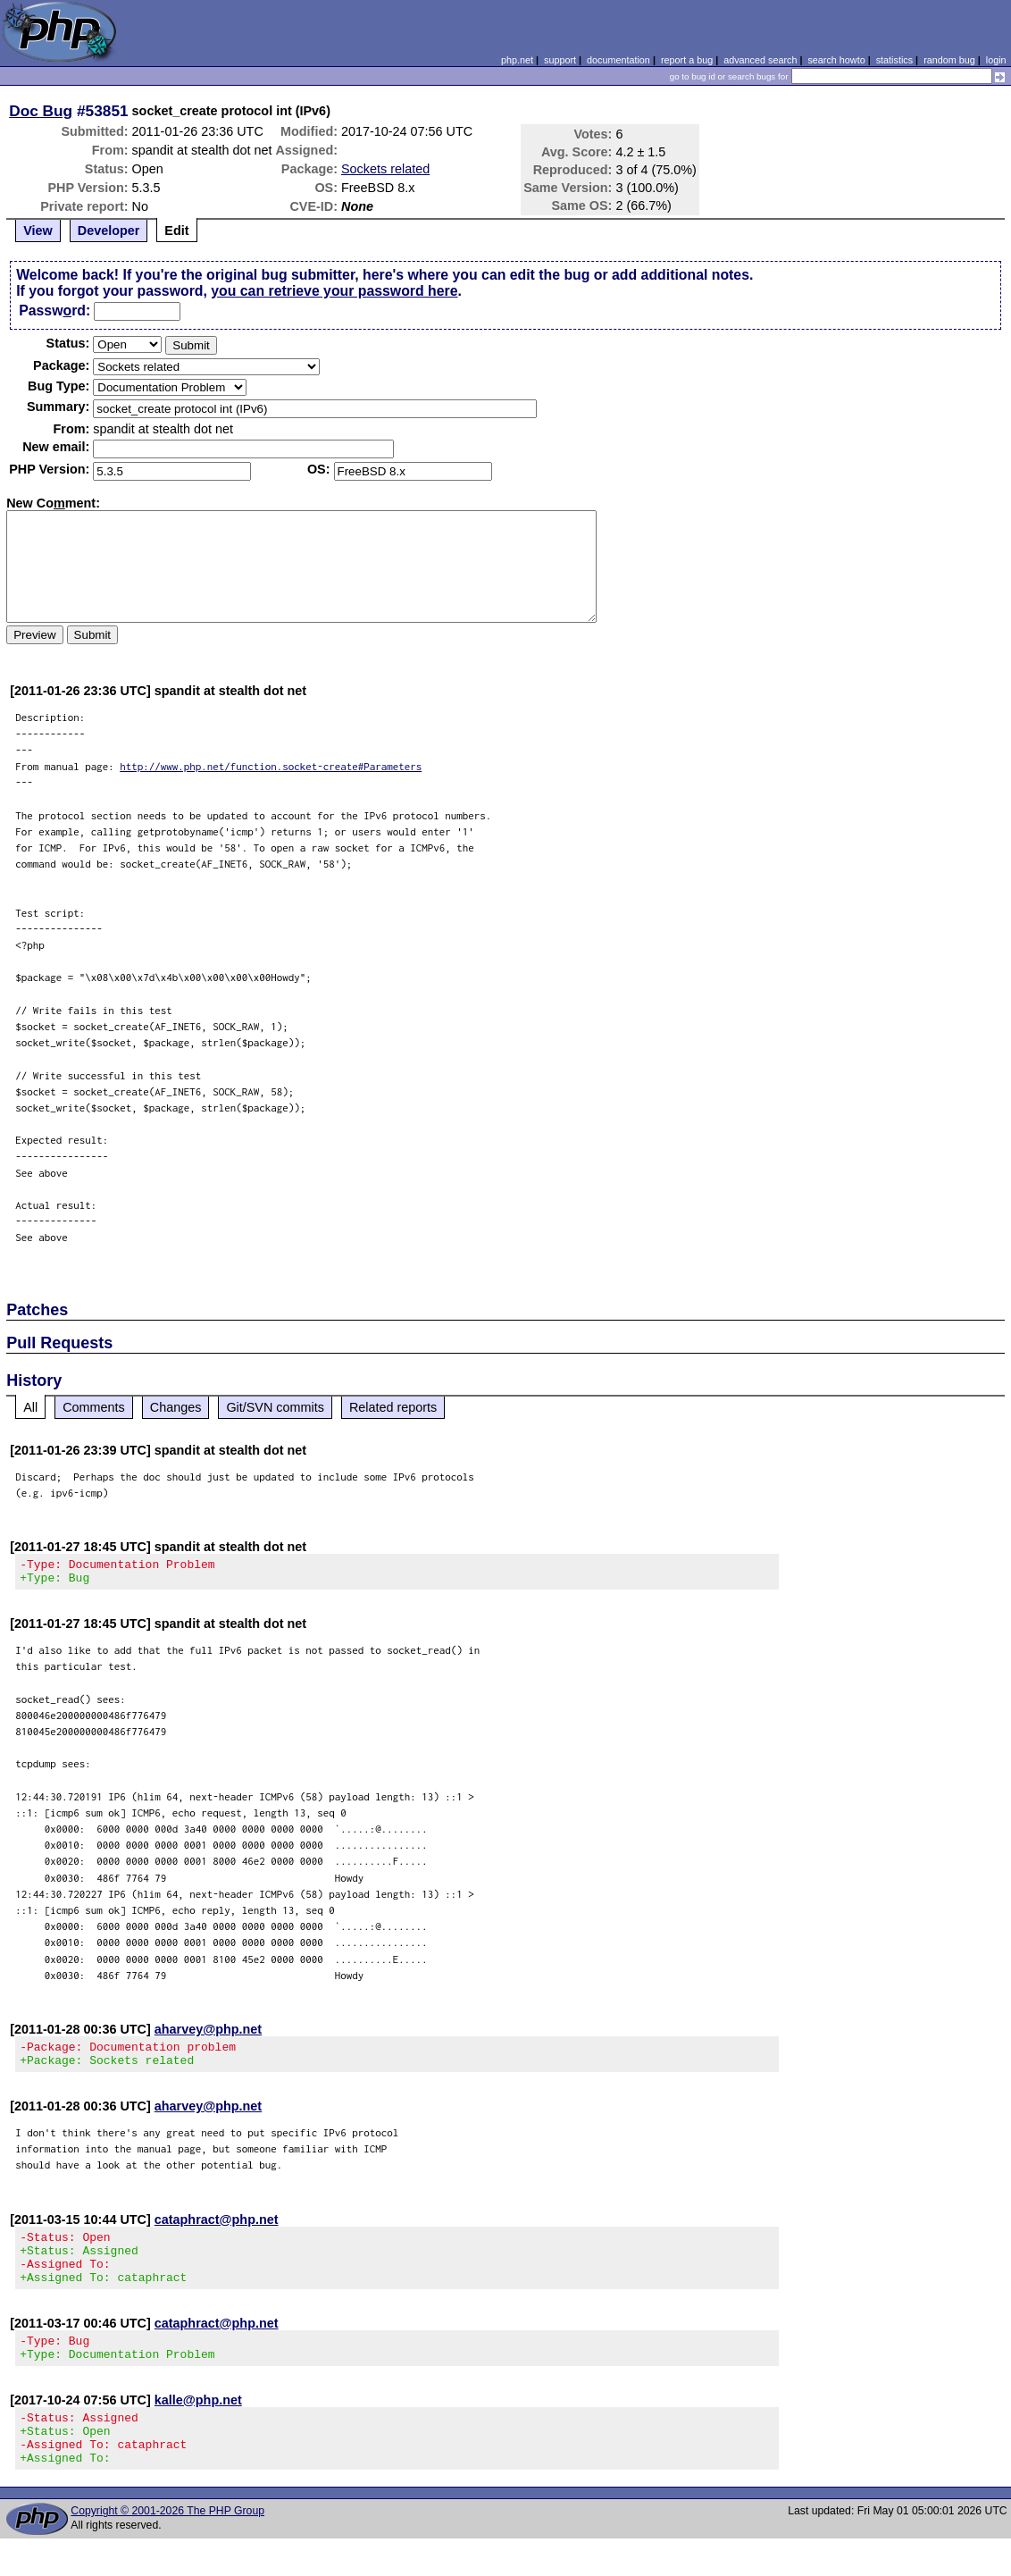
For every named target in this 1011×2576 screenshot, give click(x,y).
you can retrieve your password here (334, 290)
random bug (949, 60)
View (38, 230)
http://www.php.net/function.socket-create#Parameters (271, 766)
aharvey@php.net (208, 2034)
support (560, 60)
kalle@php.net (198, 2427)
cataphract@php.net (217, 2230)
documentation (618, 60)
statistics (894, 60)
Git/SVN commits (275, 1407)
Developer (109, 230)
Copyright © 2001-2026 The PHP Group (167, 2548)
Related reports (393, 1407)
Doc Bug (40, 111)
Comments (94, 1407)
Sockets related (385, 169)
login (996, 60)
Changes (176, 1407)
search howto (836, 60)
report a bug (687, 60)
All (30, 1407)
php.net (517, 60)
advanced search (760, 60)
